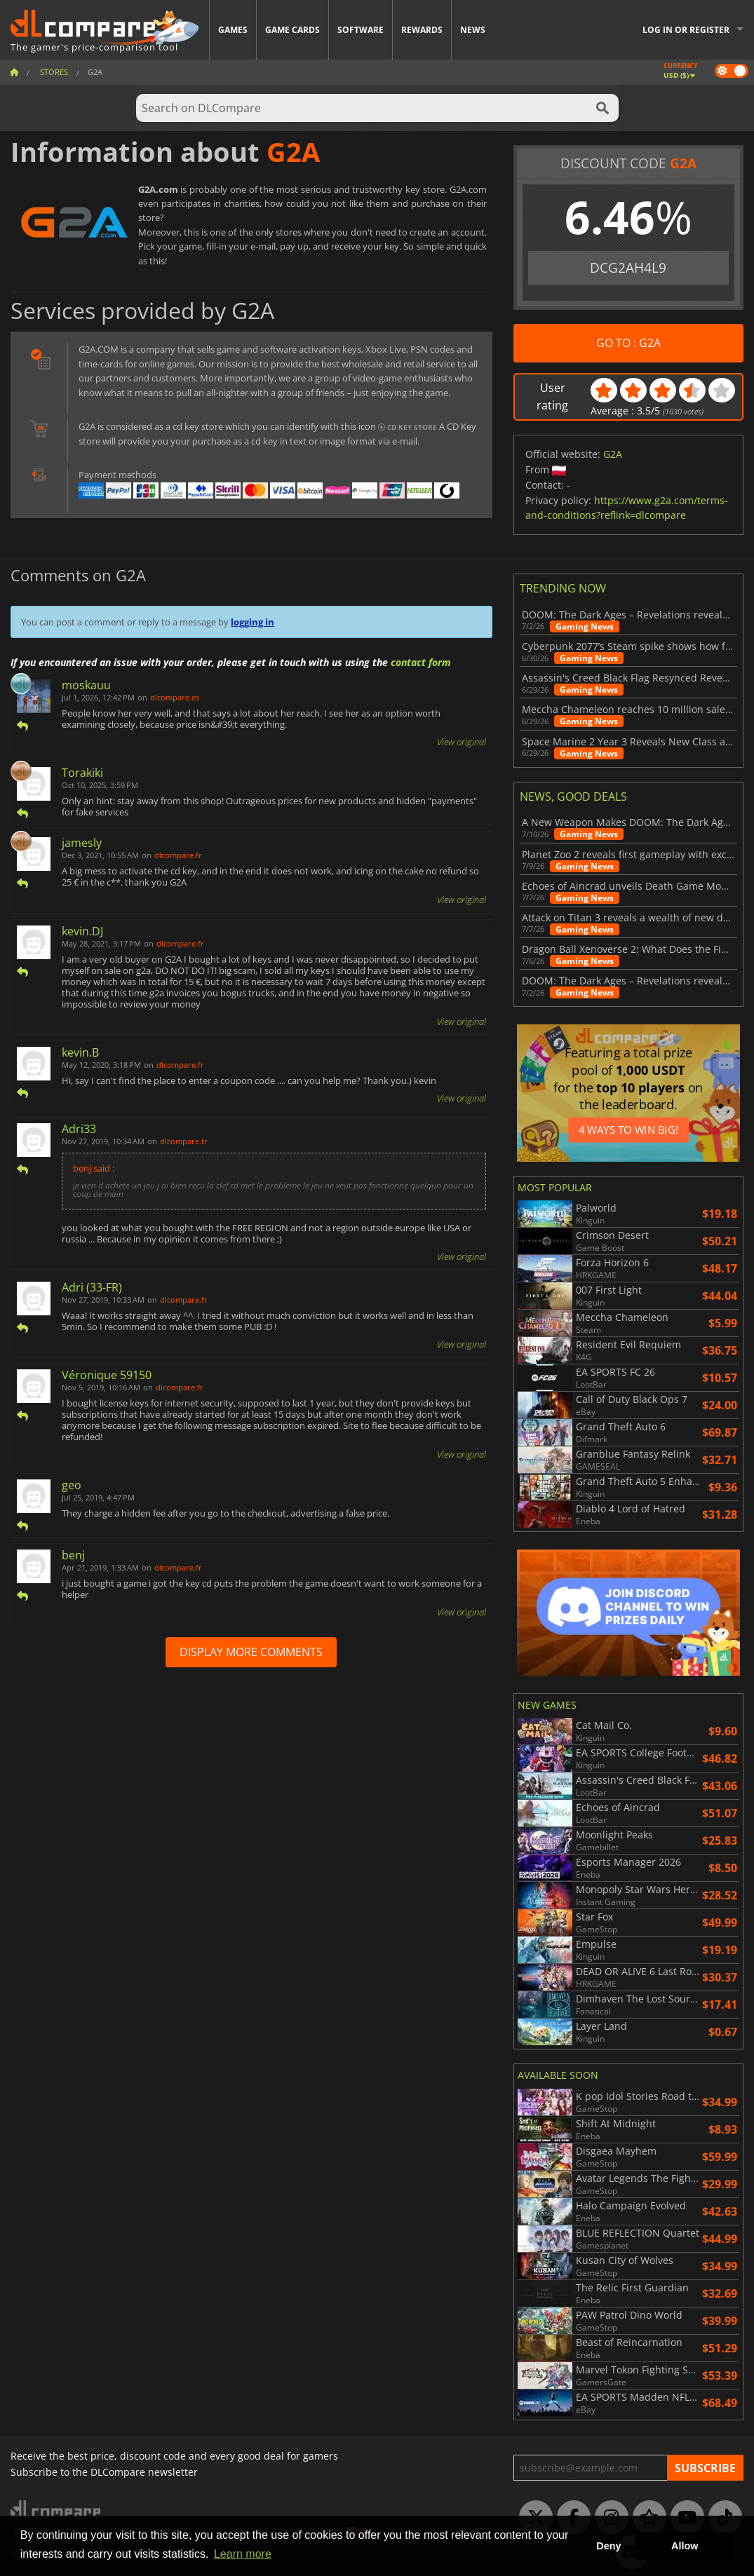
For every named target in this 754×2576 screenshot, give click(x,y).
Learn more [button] (242, 2554)
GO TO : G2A (628, 343)
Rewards (422, 30)
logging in (252, 622)
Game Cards (292, 30)
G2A (612, 454)
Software (360, 30)
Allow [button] (684, 2545)
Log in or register (685, 30)
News (472, 30)
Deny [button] (608, 2545)
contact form (421, 662)
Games (233, 30)
